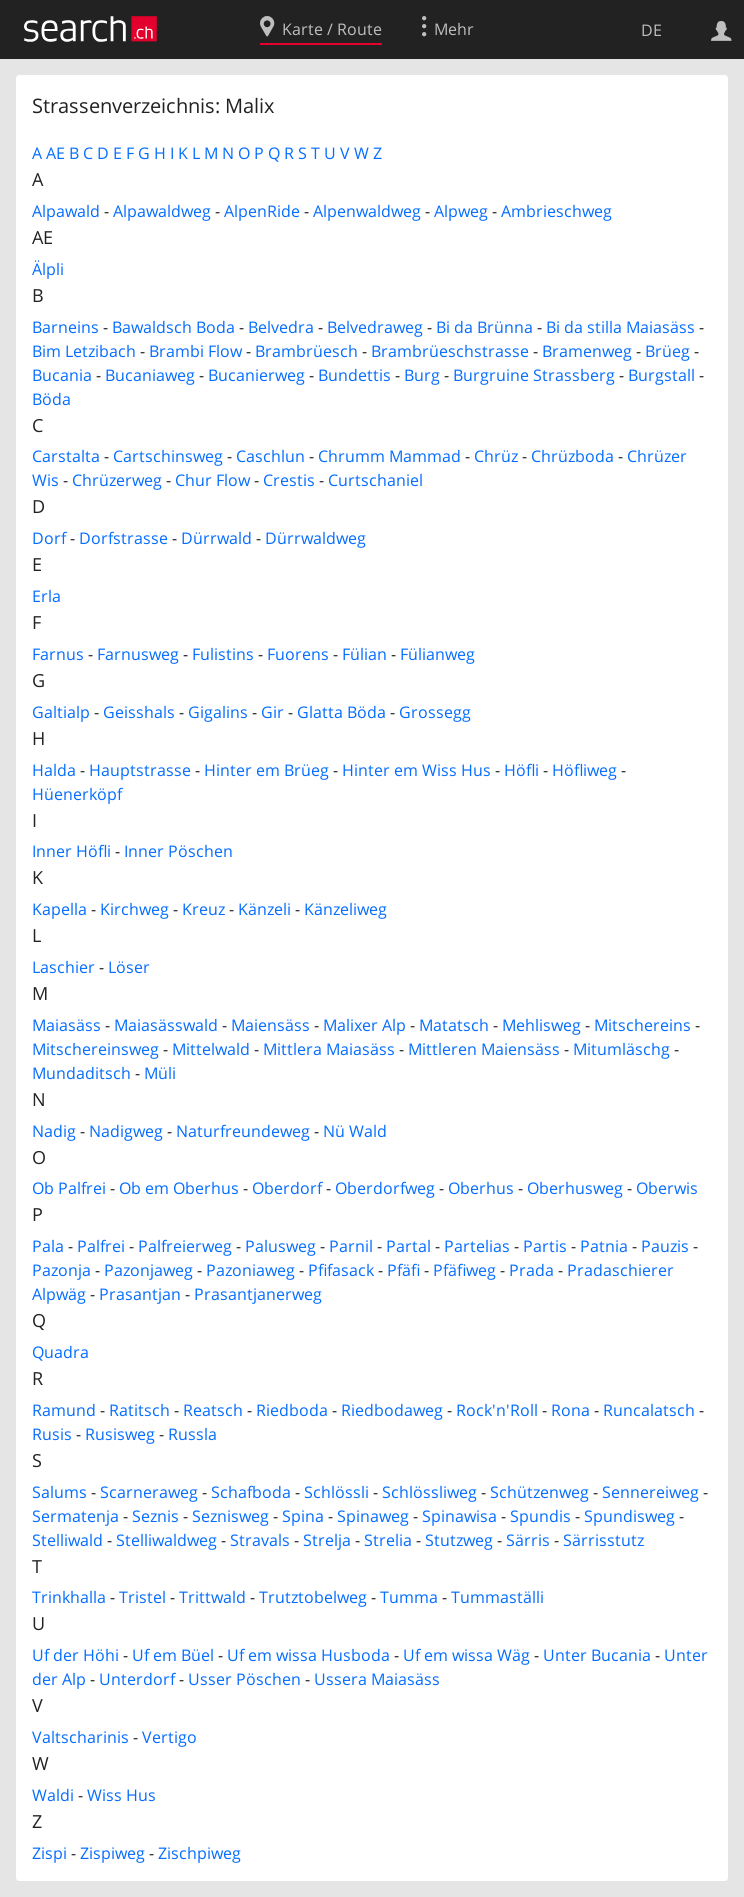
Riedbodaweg (392, 1410)
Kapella (59, 909)
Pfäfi (403, 1270)
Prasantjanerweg (258, 1294)
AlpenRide (262, 211)
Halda (54, 770)
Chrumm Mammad (389, 456)
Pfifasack (341, 1270)
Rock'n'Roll (497, 1410)
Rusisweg (120, 1434)
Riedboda (292, 1410)
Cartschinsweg (168, 456)
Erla (46, 596)
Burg (422, 375)
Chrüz (496, 456)
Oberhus (481, 1188)
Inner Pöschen (178, 851)
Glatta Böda (341, 712)
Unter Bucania (597, 1655)
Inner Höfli (71, 851)
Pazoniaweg (250, 1270)
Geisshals (139, 712)
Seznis (155, 1516)
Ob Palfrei (69, 1188)
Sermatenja (75, 1516)
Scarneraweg (149, 1492)
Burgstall (661, 375)
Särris (528, 1540)
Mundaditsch (81, 1073)
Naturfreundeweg (243, 1131)
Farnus (58, 654)
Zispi (49, 1853)
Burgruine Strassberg (534, 375)
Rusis (52, 1434)
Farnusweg (138, 654)
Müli (160, 1073)
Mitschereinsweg (95, 1049)
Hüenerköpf (77, 794)
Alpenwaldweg (367, 211)
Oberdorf (287, 1188)
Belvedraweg (375, 327)
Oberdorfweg (385, 1188)
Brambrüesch (306, 351)
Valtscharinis (80, 1737)
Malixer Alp (364, 1025)
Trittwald (212, 1597)
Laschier (63, 967)
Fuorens (298, 654)
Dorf (49, 538)
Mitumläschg (621, 1049)
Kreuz (203, 909)
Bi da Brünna (484, 327)
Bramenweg (587, 351)
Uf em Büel (173, 1655)
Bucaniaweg (150, 375)
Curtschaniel (375, 480)
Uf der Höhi (75, 1655)
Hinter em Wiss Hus (416, 770)
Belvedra (281, 327)
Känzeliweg (345, 909)
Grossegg (435, 712)
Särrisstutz (603, 1540)
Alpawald (66, 211)
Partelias (477, 1246)
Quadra (60, 1352)
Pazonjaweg (148, 1270)
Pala (48, 1246)
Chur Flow (212, 480)
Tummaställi (497, 1597)
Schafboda (251, 1492)
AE (55, 153)
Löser (129, 967)
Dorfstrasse (123, 538)
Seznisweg (230, 1516)
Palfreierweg (185, 1246)
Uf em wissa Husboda (308, 1655)
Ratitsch (139, 1410)
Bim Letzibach (84, 351)
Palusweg (280, 1246)
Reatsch (213, 1410)
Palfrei (101, 1246)
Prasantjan (140, 1294)
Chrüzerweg (117, 480)
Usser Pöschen (244, 1679)
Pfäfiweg (464, 1270)
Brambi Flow (195, 351)
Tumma (409, 1597)
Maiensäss (270, 1025)
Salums (59, 1492)
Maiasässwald (166, 1025)
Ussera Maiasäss (377, 1679)
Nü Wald (355, 1131)
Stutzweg (459, 1540)
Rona (570, 1410)
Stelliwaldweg (166, 1540)
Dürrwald (216, 538)
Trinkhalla (69, 1597)
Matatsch (454, 1025)
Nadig (54, 1131)
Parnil (351, 1246)
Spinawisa (459, 1516)
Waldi (53, 1795)
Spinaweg (373, 1516)
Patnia (604, 1246)
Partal (408, 1246)
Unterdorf (137, 1679)
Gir (272, 712)
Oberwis (667, 1188)
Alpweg (461, 211)
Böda (51, 399)
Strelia (388, 1540)
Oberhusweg (575, 1188)
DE (651, 30)
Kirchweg (134, 909)
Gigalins (218, 712)
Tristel (142, 1597)
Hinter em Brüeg (266, 770)
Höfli (521, 770)
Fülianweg (437, 654)
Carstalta (66, 456)
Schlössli (336, 1492)
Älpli (48, 269)
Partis (545, 1246)
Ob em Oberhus (179, 1188)
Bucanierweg (256, 375)
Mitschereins (642, 1025)
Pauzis (665, 1246)
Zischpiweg (199, 1853)
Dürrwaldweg (315, 538)
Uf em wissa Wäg (466, 1655)
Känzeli (264, 909)
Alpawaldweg (162, 211)
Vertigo (169, 1737)
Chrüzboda (572, 456)
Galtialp (61, 712)
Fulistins (223, 654)
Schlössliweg (429, 1492)
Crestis (289, 480)
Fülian (364, 654)
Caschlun (270, 456)
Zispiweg (112, 1853)
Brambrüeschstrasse (450, 351)
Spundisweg (629, 1516)
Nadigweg (126, 1131)
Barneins (65, 327)
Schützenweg (539, 1492)
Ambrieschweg (556, 211)
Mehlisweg (541, 1025)
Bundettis (354, 375)
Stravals (260, 1540)
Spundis (540, 1516)
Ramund (64, 1410)
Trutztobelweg (313, 1597)
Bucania (62, 375)
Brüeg (667, 351)
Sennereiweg (650, 1492)
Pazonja (61, 1270)
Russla (192, 1434)
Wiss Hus (121, 1795)
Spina (303, 1516)
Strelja (327, 1540)
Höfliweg (584, 770)
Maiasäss (66, 1025)
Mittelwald (211, 1049)
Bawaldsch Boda (173, 327)
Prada (531, 1270)
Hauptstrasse (140, 770)
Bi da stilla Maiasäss (620, 327)
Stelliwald (67, 1540)
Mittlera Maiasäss (329, 1049)
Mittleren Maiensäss (484, 1049)
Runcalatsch (649, 1410)
